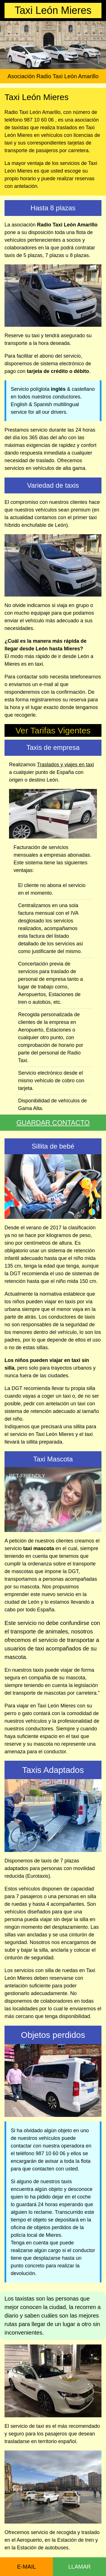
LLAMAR (79, 2567)
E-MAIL (26, 2567)
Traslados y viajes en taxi (65, 764)
